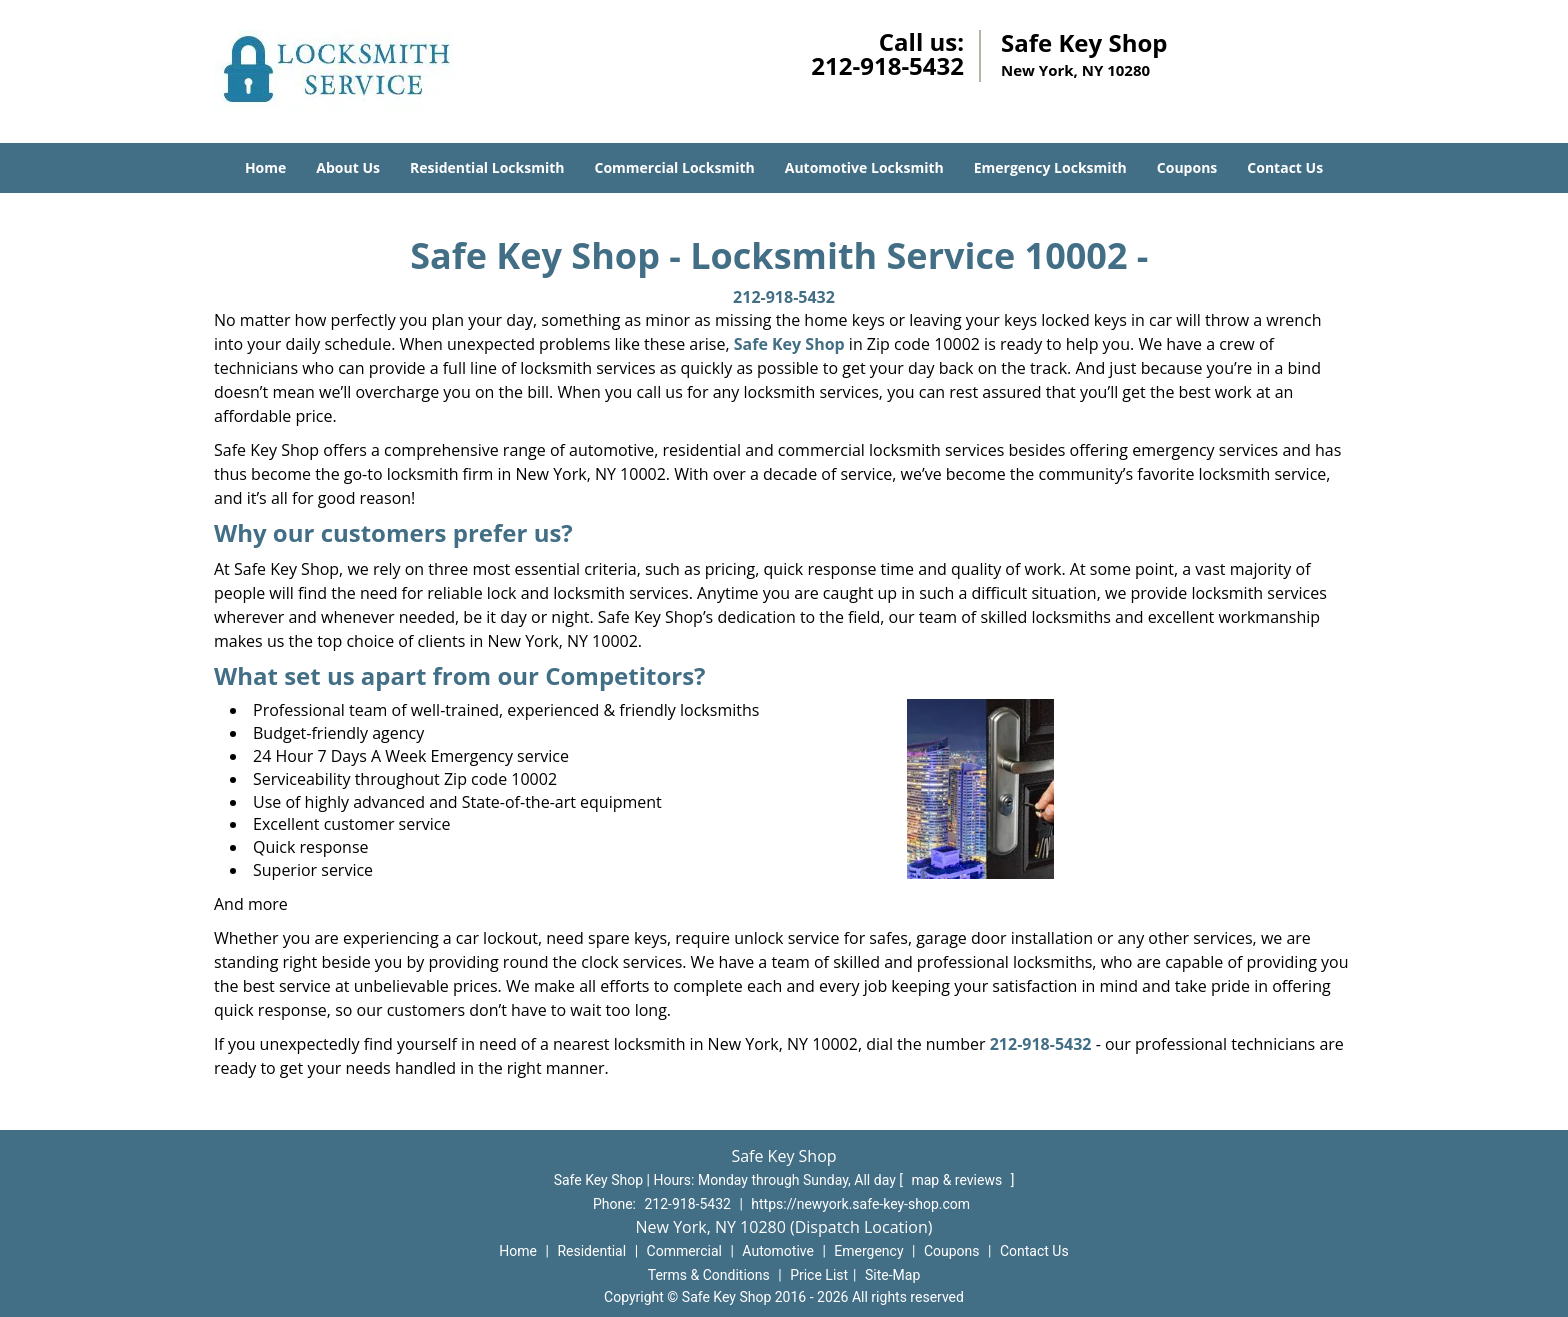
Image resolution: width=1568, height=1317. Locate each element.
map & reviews (958, 1180)
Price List (819, 1275)
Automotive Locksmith (864, 167)
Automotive (778, 1251)
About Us (348, 167)
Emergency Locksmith (1050, 167)
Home (265, 167)
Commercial (684, 1251)
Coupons (1187, 167)
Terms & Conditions (709, 1275)
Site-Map (892, 1275)
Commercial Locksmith (674, 167)
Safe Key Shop (789, 344)
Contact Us (1285, 167)
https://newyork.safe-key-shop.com (860, 1204)
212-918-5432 (887, 65)
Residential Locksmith (487, 167)
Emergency (868, 1251)
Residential (591, 1251)
